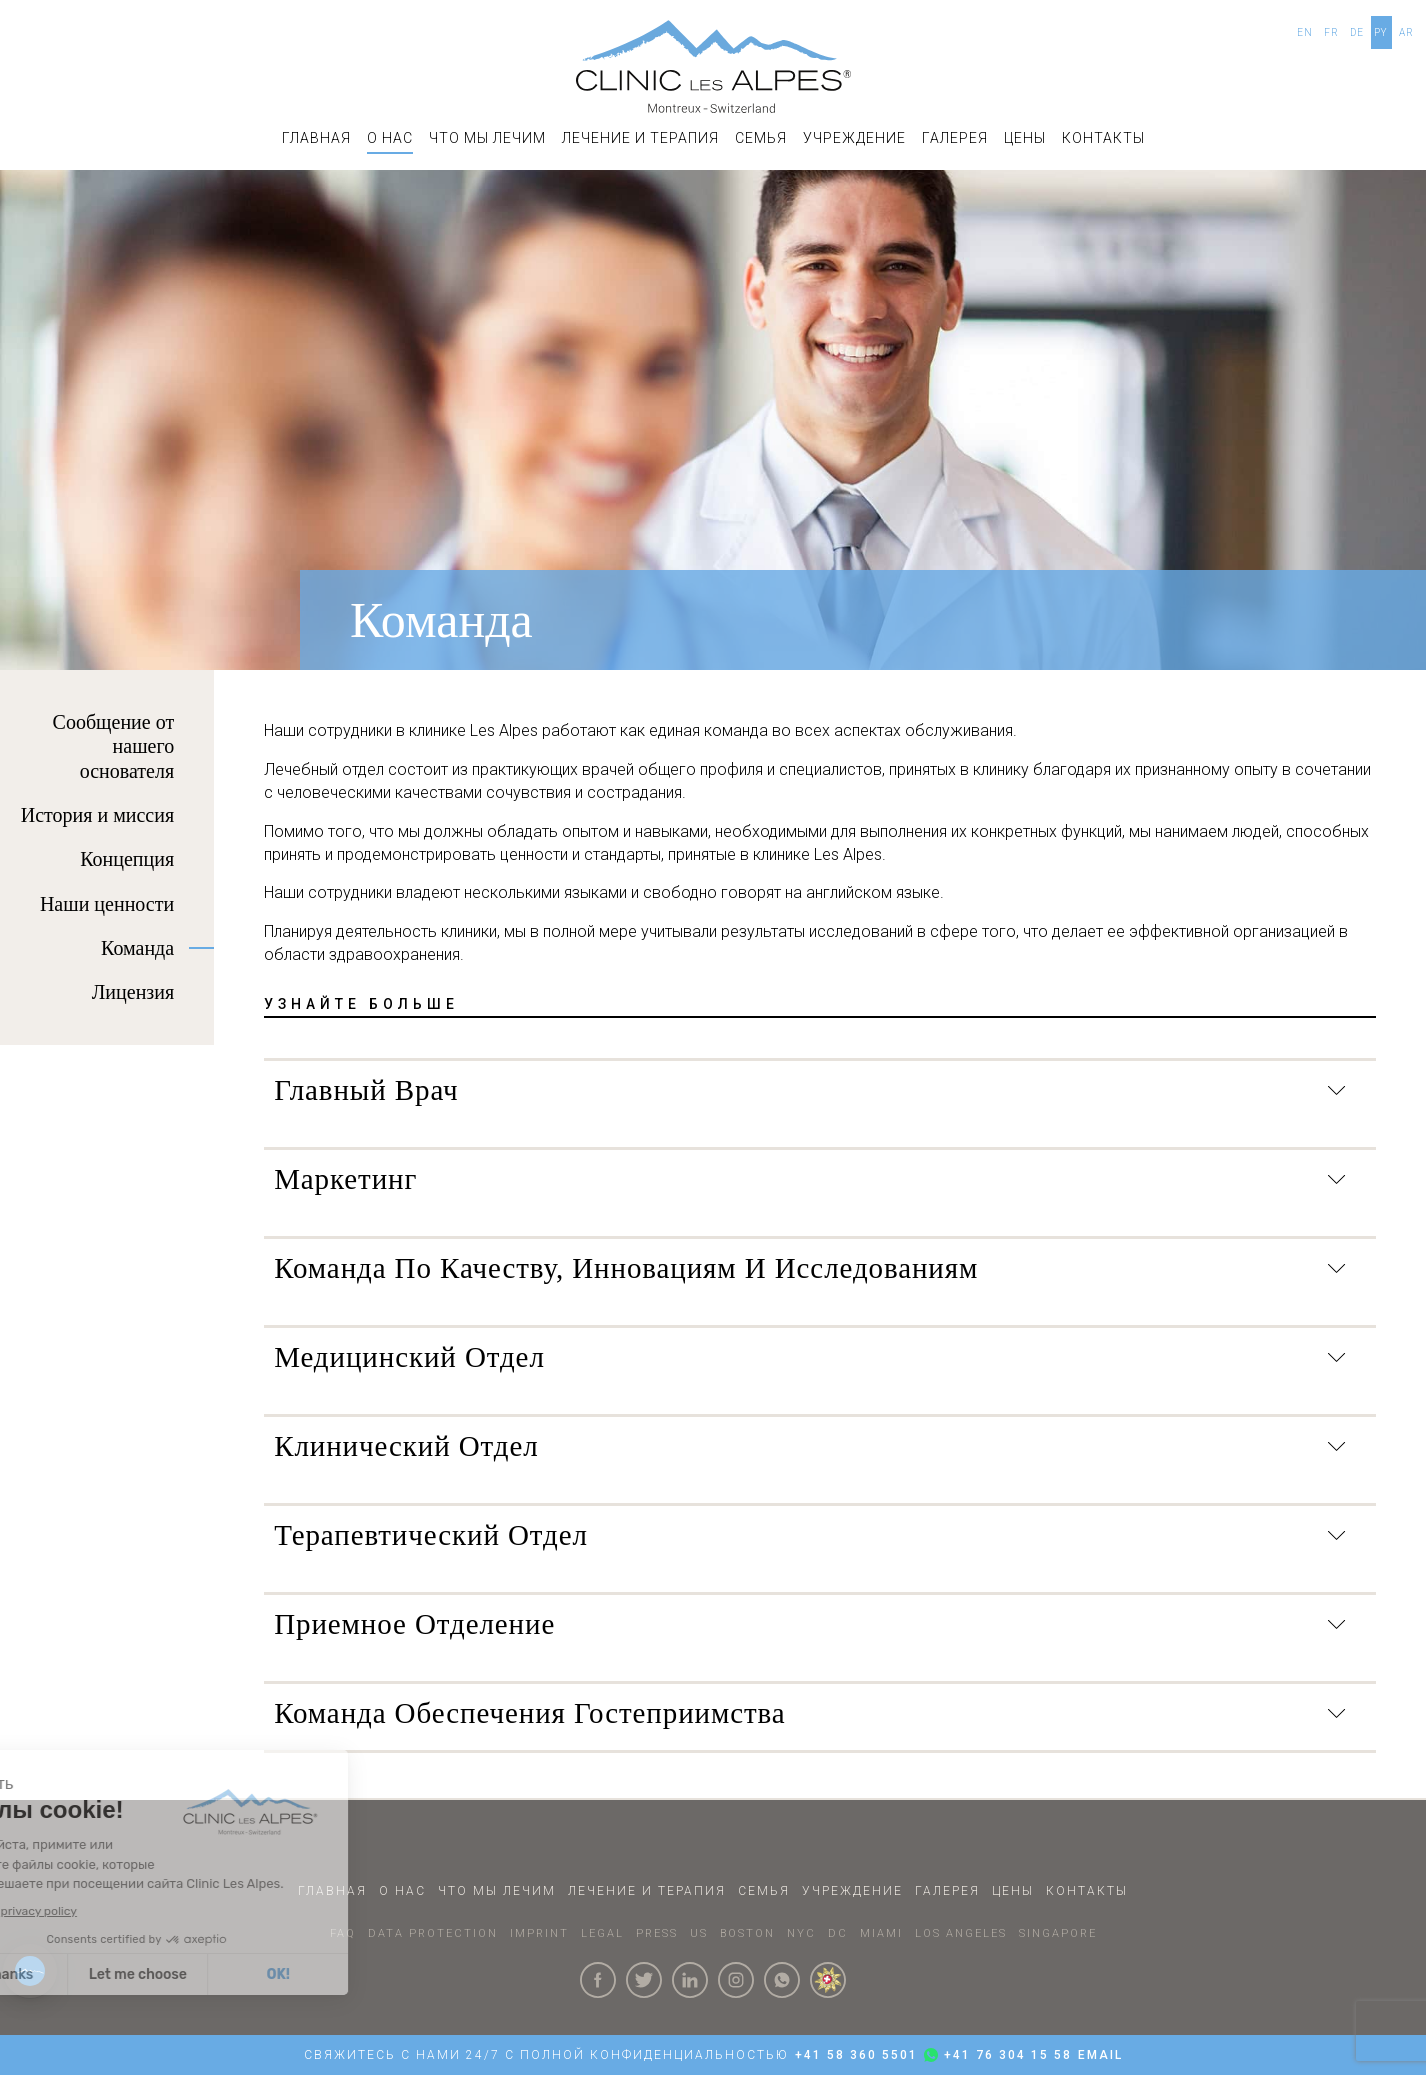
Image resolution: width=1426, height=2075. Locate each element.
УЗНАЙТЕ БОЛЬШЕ (361, 1004)
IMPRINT (539, 1933)
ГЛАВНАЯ (316, 138)
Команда (137, 948)
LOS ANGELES (961, 1933)
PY (1381, 32)
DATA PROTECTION (433, 1933)
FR (1331, 32)
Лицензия (133, 992)
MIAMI (881, 1933)
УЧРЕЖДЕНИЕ (854, 138)
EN (1305, 32)
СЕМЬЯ (761, 138)
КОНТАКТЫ (1103, 138)
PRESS (657, 1933)
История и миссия (97, 815)
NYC (801, 1933)
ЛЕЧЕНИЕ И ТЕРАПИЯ (640, 138)
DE (1357, 32)
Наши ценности (107, 904)
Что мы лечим (487, 138)
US (699, 1933)
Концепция (127, 859)
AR (1406, 32)
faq (343, 1933)
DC (838, 1933)
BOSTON (747, 1933)
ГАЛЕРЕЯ (955, 138)
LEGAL (602, 1933)
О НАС (390, 138)
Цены (1025, 138)
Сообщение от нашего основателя (114, 746)
